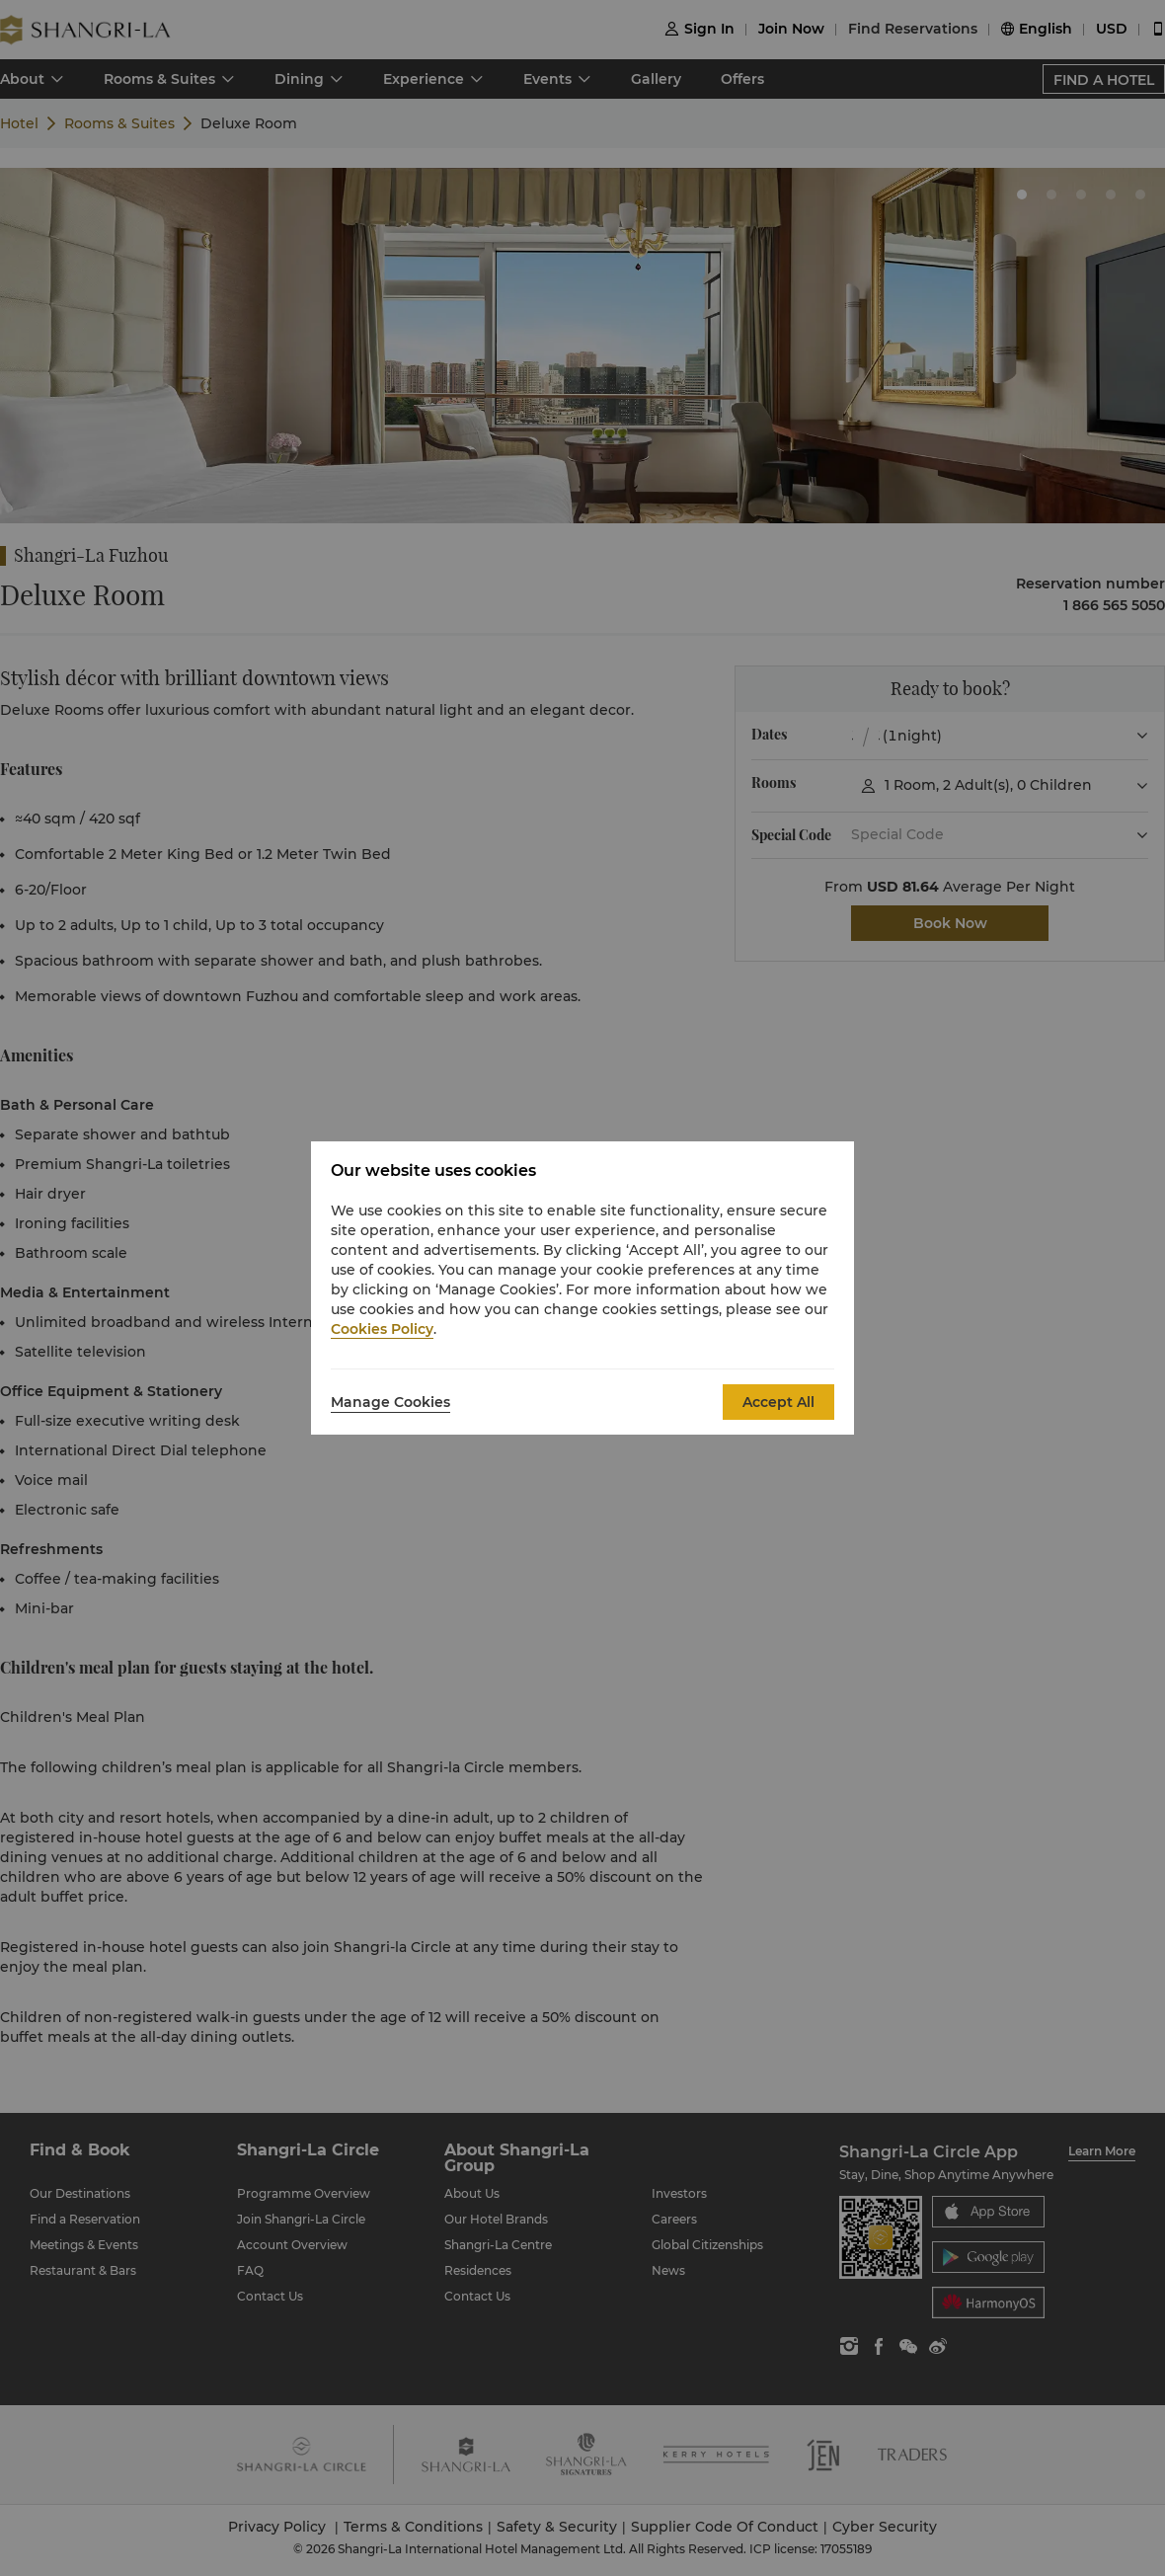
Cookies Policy (382, 1329)
